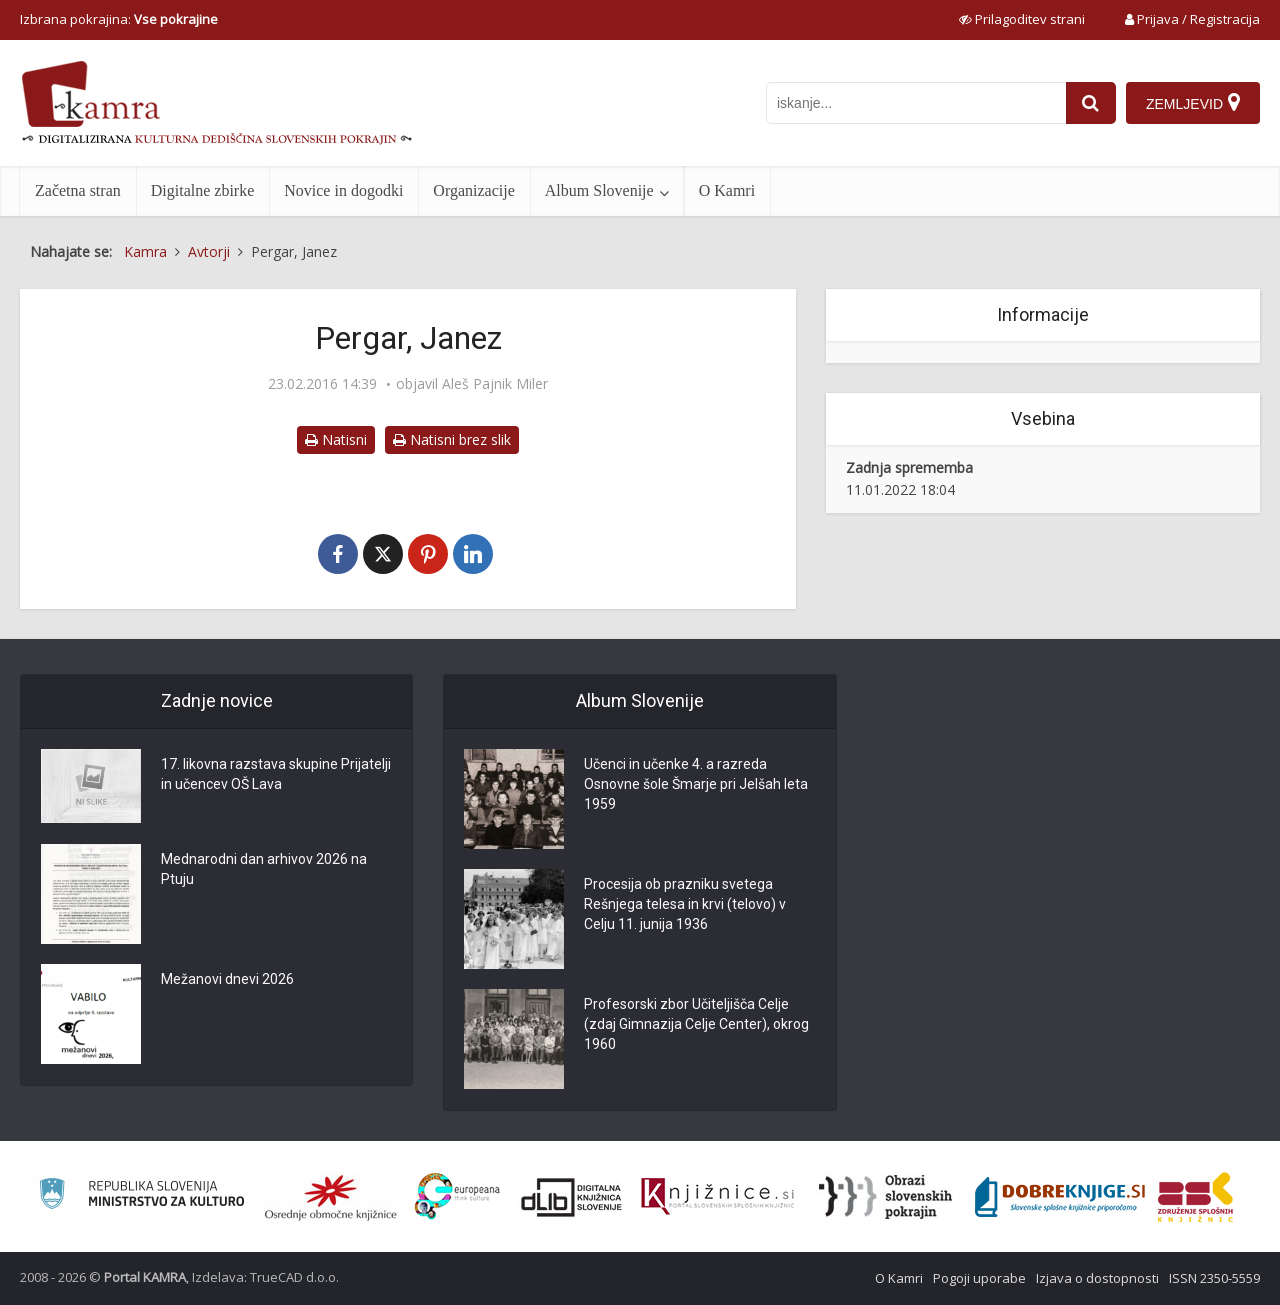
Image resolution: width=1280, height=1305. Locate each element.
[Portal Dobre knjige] (1060, 1197)
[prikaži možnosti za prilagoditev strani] (1022, 19)
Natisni (336, 439)
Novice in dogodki (343, 190)
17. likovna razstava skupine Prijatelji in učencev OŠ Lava (276, 774)
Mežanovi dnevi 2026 (227, 979)
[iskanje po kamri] (916, 103)
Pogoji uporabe (979, 1278)
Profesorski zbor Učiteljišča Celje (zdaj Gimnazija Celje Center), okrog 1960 (696, 1024)
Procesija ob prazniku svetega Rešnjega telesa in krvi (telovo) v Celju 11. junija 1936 (685, 904)
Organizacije (473, 190)
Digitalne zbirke (203, 190)
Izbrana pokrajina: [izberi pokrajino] (119, 19)
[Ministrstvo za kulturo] (141, 1196)
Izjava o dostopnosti (1097, 1278)
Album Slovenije (599, 190)
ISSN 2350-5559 (1214, 1278)
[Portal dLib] (572, 1197)
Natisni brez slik (452, 439)
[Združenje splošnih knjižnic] (1195, 1197)
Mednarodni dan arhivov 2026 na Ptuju (264, 869)
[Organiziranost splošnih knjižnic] (331, 1197)
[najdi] (1091, 103)
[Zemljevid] (1193, 103)
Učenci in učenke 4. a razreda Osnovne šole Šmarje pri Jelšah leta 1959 (696, 784)
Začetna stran (78, 190)
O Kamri (727, 190)
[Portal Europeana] (457, 1196)
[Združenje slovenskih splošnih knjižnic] (717, 1197)
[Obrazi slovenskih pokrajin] (885, 1197)
